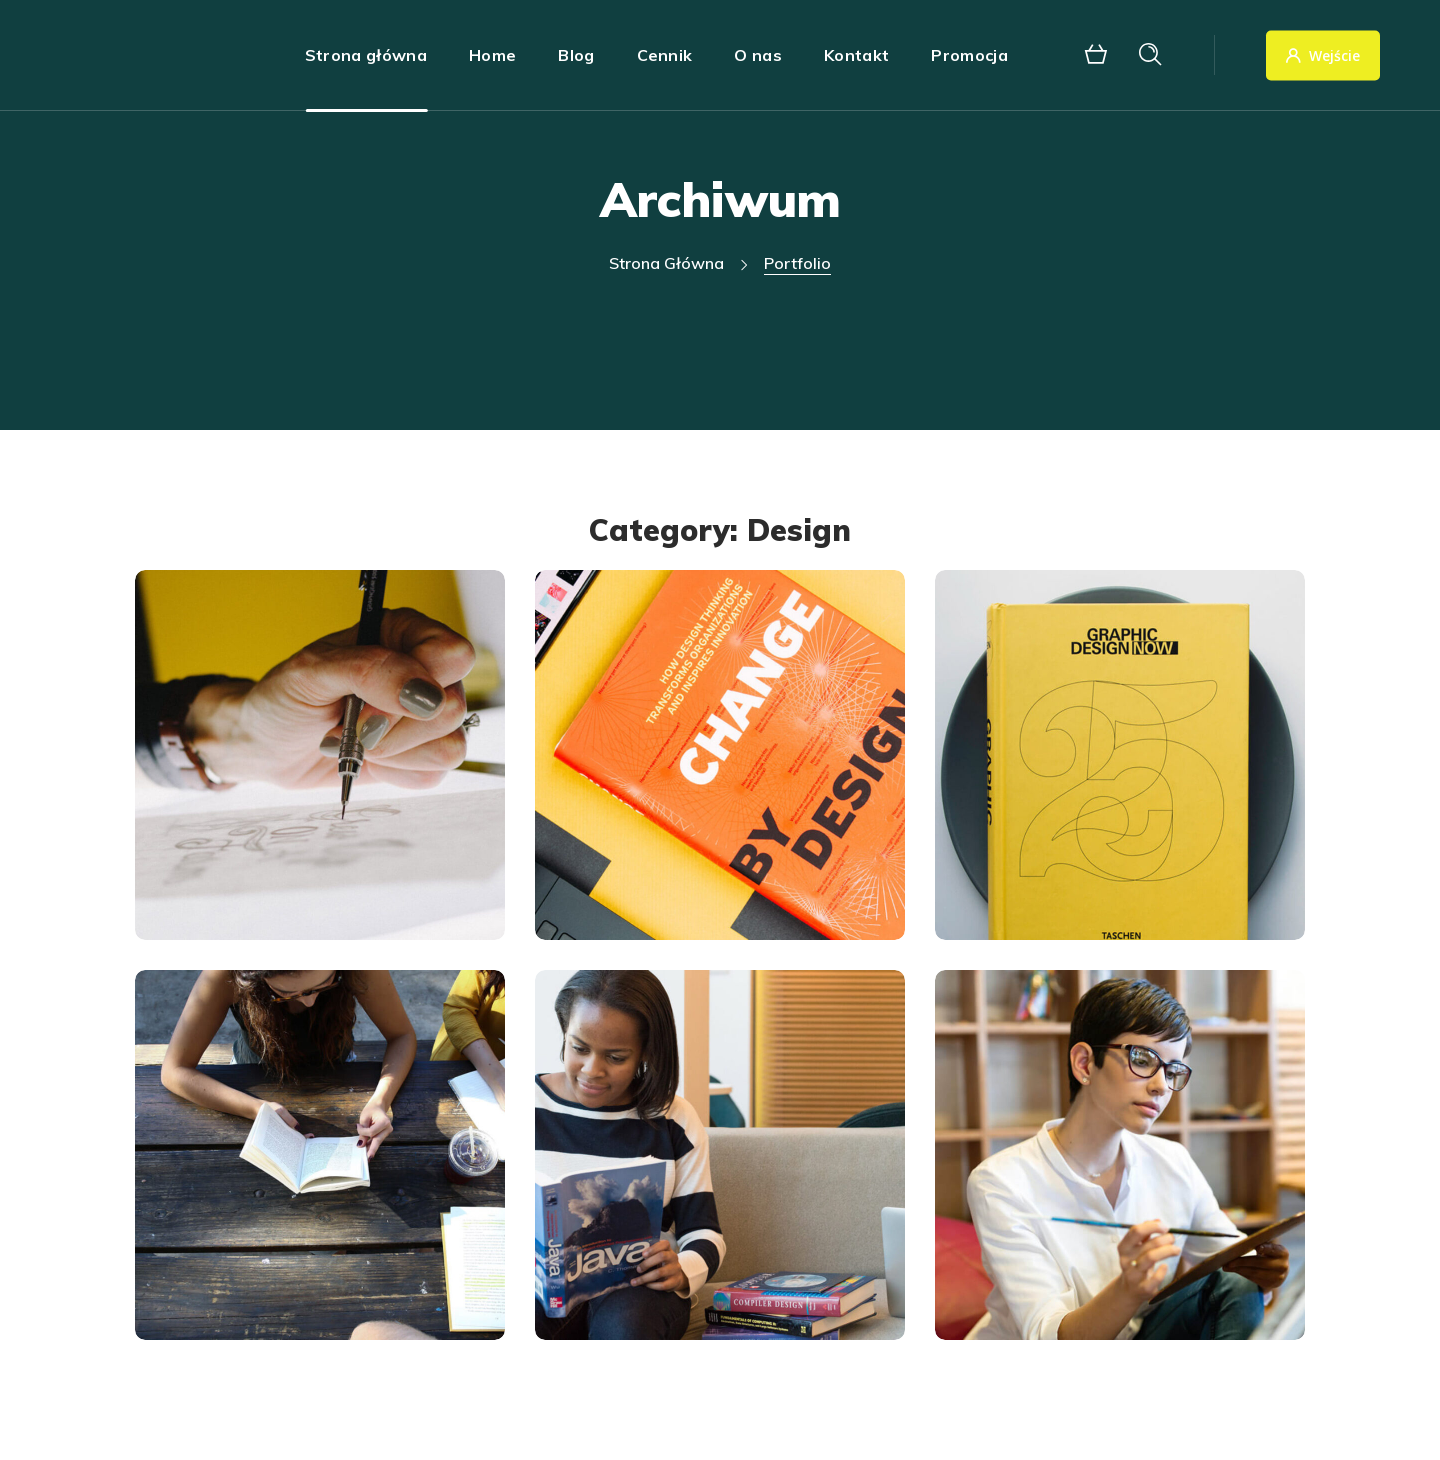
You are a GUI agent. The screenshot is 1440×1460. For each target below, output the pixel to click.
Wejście (1323, 55)
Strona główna (666, 263)
